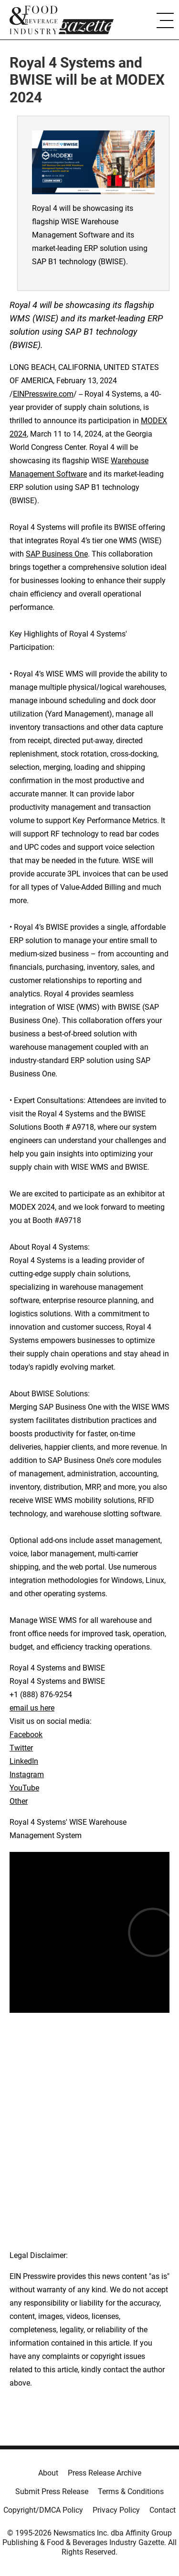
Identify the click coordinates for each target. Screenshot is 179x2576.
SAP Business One (57, 553)
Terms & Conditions (131, 2491)
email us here (32, 1707)
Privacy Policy (116, 2510)
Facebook (26, 1734)
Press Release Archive (104, 2472)
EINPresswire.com (43, 393)
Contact (162, 2510)
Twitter (21, 1747)
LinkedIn (24, 1761)
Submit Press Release (51, 2491)
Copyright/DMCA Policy (43, 2510)
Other (19, 1801)
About (48, 2472)
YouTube (24, 1787)
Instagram (27, 1774)
